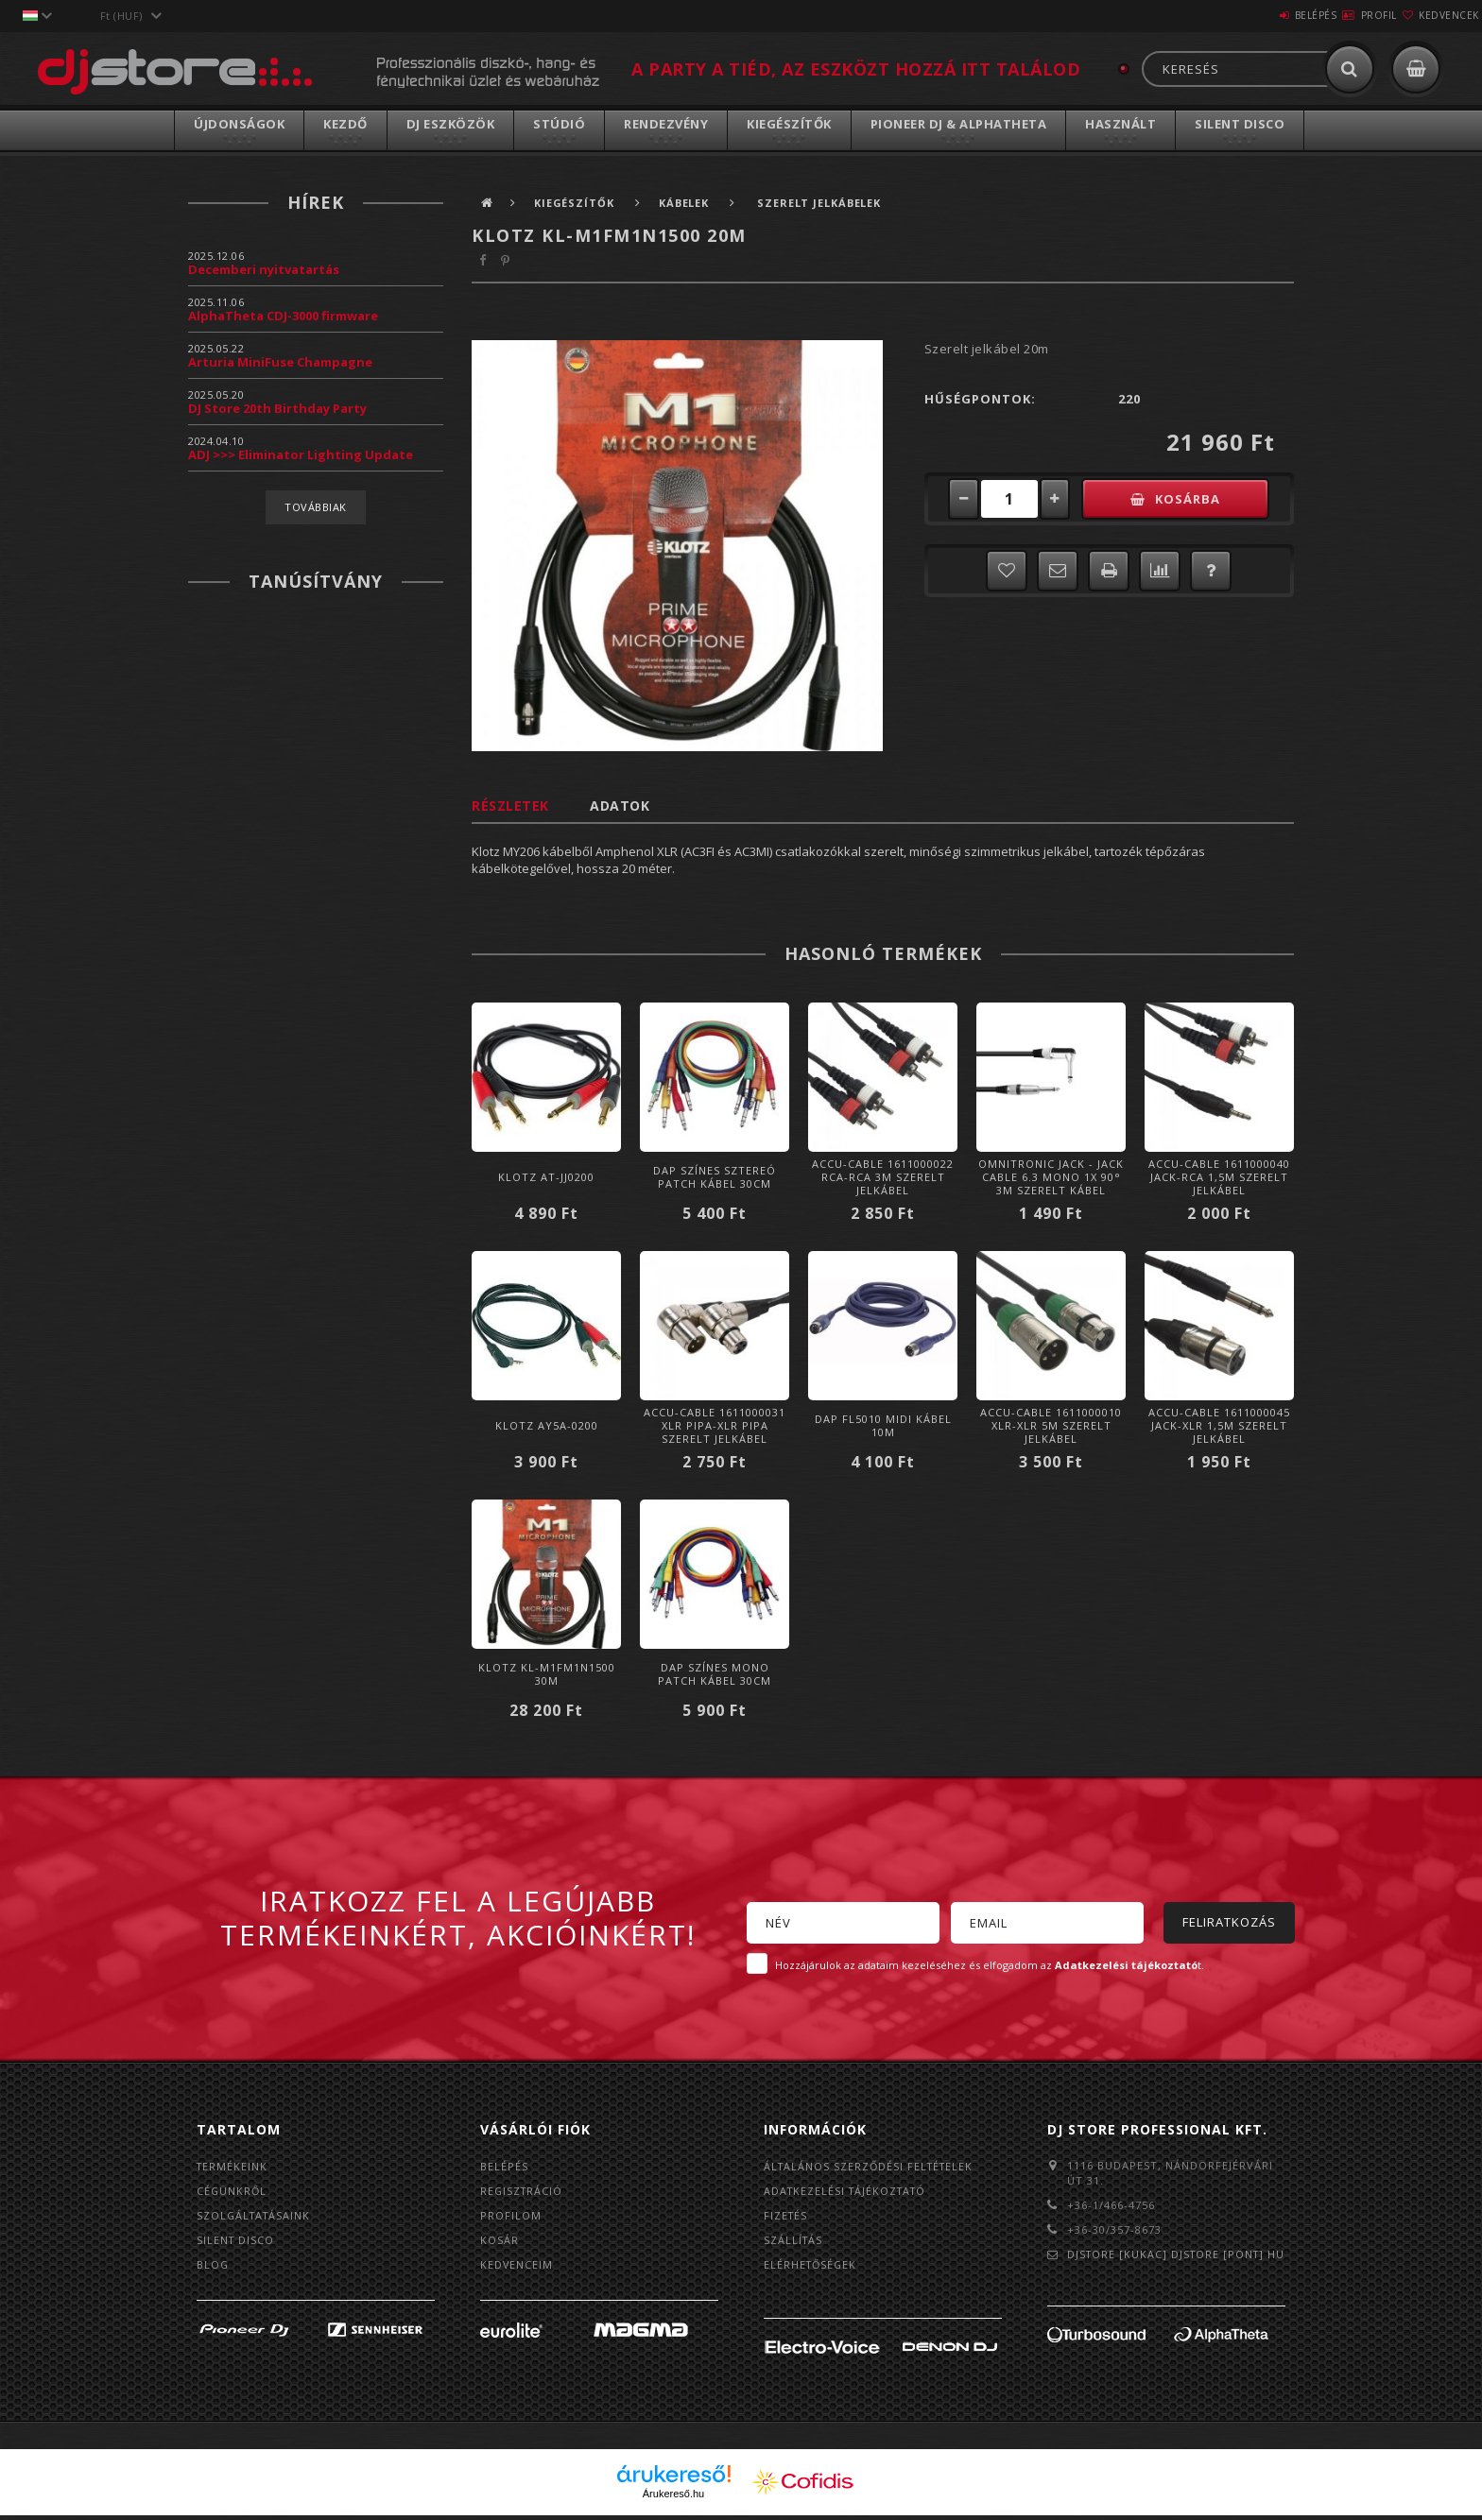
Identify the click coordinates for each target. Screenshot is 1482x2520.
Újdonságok (239, 123)
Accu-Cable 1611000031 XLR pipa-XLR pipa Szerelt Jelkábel (714, 1425)
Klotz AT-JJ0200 (546, 1177)
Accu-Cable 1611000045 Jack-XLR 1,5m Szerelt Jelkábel (1219, 1425)
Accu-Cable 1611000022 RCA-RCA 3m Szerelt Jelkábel (883, 1177)
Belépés (1259, 15)
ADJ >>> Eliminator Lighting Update (300, 454)
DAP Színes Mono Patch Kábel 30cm (714, 1674)
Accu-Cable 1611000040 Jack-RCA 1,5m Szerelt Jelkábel (1219, 1177)
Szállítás (794, 2243)
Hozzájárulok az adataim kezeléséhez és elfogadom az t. (989, 1965)
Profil (1345, 15)
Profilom (511, 2217)
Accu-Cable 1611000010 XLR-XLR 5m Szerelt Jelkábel (1051, 1425)
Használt (1120, 123)
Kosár (499, 2243)
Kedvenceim (517, 2268)
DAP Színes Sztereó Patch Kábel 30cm (714, 1177)
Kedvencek (1437, 15)
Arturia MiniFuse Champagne (280, 362)
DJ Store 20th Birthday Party (277, 408)
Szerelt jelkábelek (826, 203)
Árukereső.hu (673, 2498)
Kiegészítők (789, 123)
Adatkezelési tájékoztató (848, 2192)
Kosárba (1199, 498)
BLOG (213, 2268)
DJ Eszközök (450, 123)
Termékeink (233, 2166)
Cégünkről (232, 2192)
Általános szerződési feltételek (871, 2166)
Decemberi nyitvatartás (263, 269)
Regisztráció (522, 2192)
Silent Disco (1239, 123)
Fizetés (786, 2217)
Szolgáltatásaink (256, 2217)
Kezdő (345, 123)
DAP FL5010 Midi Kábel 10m (883, 1425)
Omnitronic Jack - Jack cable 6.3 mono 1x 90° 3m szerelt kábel (1051, 1177)
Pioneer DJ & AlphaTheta (958, 123)
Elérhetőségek (812, 2268)
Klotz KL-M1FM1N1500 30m (546, 1674)
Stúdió (559, 123)
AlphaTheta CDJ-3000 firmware (283, 315)
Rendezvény (666, 123)
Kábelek (691, 203)
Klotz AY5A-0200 (546, 1425)
